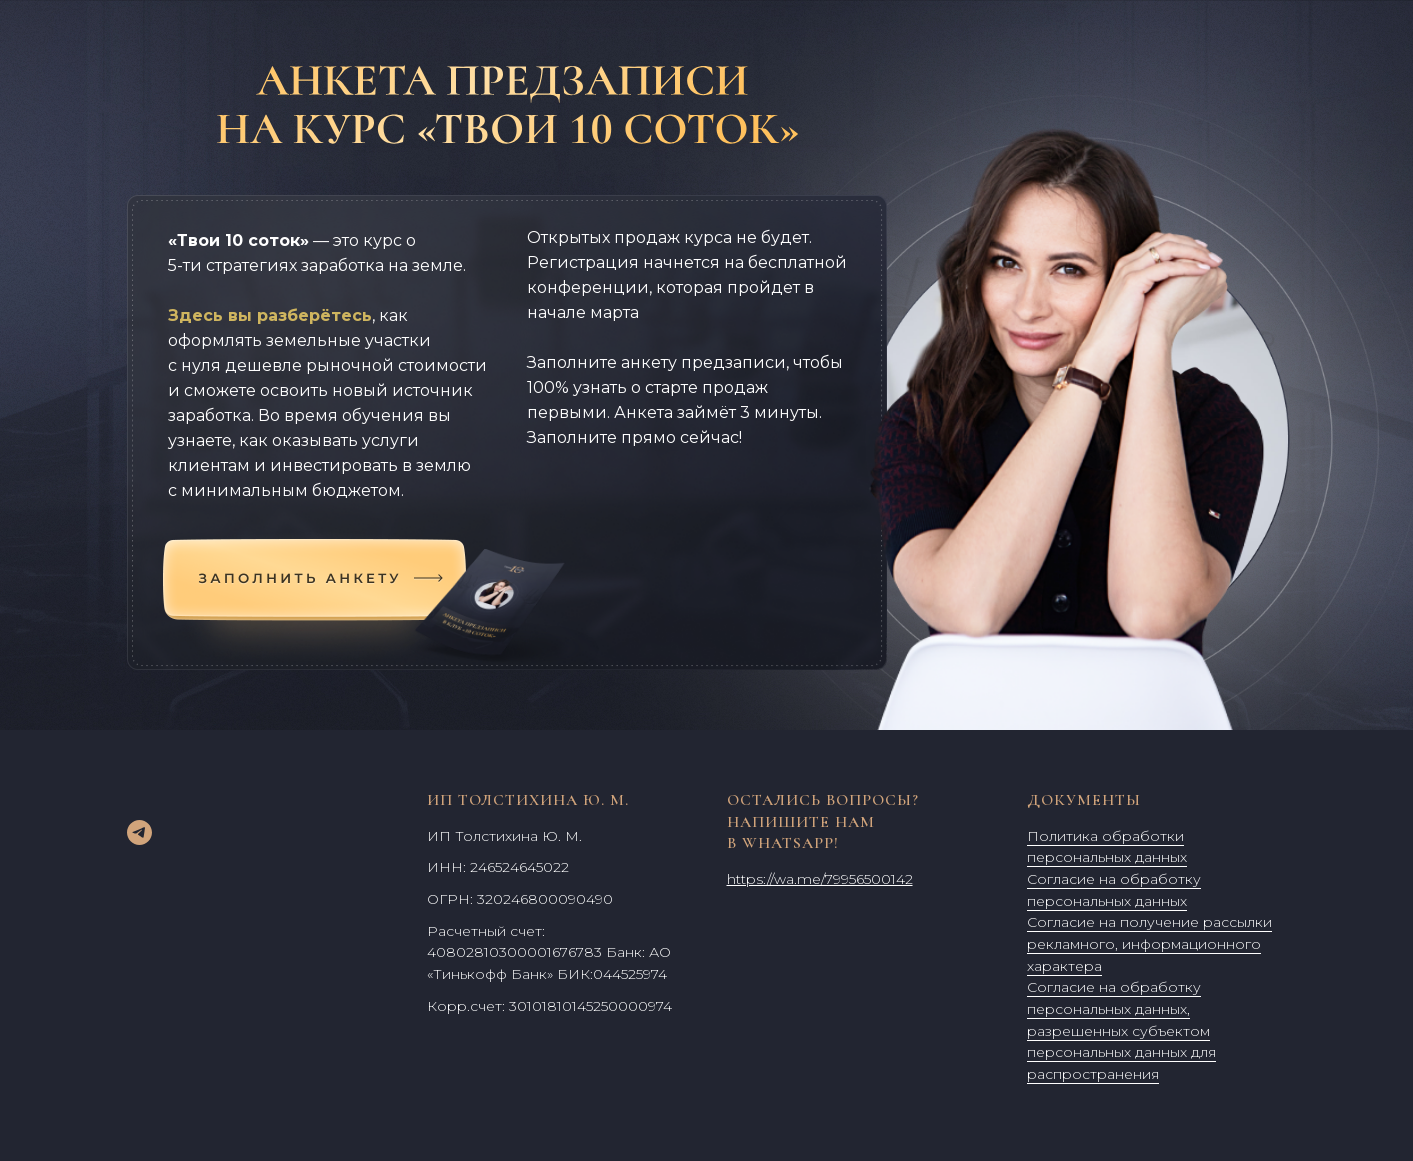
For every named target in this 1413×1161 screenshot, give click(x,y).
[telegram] (139, 832)
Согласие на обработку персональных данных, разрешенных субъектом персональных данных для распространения (1121, 1030)
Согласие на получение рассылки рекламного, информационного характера (1149, 943)
